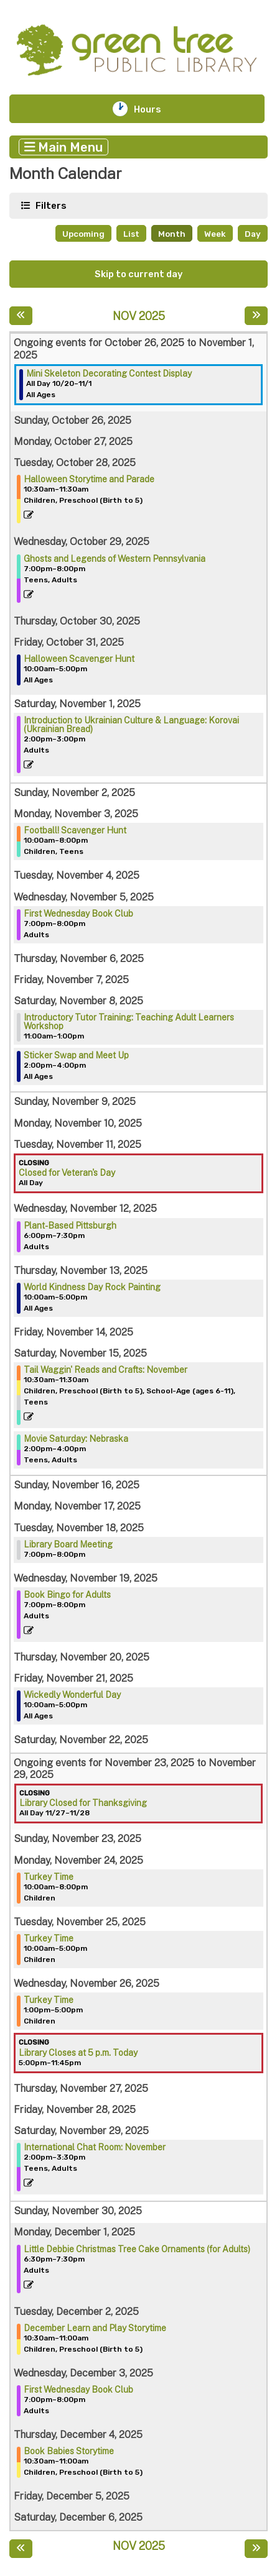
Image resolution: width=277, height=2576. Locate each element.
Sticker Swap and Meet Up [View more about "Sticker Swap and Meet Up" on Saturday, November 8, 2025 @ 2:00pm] (76, 1055)
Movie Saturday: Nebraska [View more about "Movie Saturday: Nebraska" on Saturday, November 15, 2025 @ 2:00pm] (76, 1438)
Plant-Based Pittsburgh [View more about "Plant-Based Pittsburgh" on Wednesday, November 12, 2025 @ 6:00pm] (70, 1225)
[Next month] (256, 315)
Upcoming (83, 234)
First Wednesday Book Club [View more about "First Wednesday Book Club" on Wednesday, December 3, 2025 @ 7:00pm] (78, 2389)
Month (171, 234)
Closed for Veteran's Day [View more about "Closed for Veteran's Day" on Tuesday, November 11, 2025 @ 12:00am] (67, 1172)
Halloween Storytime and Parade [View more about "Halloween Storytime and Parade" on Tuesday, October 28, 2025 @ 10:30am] (89, 479)
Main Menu (63, 147)
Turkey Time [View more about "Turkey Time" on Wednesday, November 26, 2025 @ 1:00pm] (48, 2000)
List (131, 234)
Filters (50, 205)
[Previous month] (20, 315)
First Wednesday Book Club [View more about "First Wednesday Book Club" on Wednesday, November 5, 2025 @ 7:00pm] (78, 913)
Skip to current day (138, 274)
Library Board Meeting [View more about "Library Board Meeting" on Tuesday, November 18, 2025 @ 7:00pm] (68, 1544)
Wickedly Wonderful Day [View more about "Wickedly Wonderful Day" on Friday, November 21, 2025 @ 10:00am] (72, 1694)
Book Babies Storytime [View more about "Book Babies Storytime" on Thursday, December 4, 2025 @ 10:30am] (69, 2451)
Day (253, 234)
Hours (156, 108)
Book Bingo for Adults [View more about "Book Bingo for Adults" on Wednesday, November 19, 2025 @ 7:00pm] (67, 1594)
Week (215, 234)
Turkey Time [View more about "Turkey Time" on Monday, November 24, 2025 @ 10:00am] (48, 1876)
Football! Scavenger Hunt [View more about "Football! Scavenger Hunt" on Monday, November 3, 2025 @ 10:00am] (75, 830)
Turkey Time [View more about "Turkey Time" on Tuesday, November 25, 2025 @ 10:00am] (48, 1938)
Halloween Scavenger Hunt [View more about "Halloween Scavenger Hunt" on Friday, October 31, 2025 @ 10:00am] (79, 658)
